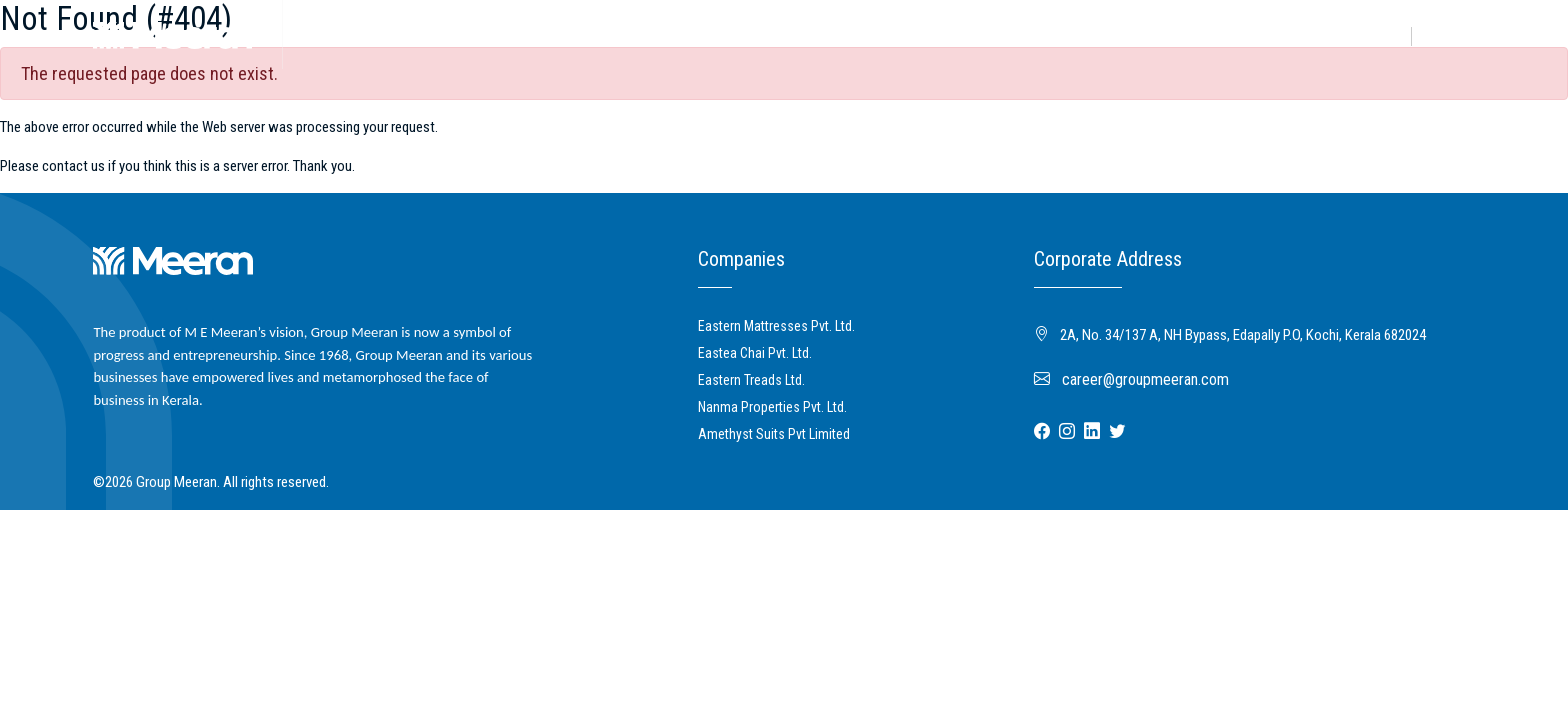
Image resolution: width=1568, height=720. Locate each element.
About (325, 34)
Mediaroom (564, 34)
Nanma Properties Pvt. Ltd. (772, 407)
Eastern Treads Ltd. (751, 380)
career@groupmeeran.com (1131, 379)
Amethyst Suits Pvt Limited (774, 434)
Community (474, 34)
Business (391, 34)
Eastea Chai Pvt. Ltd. (755, 353)
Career (1380, 36)
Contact (1450, 36)
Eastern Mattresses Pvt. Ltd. (776, 326)
